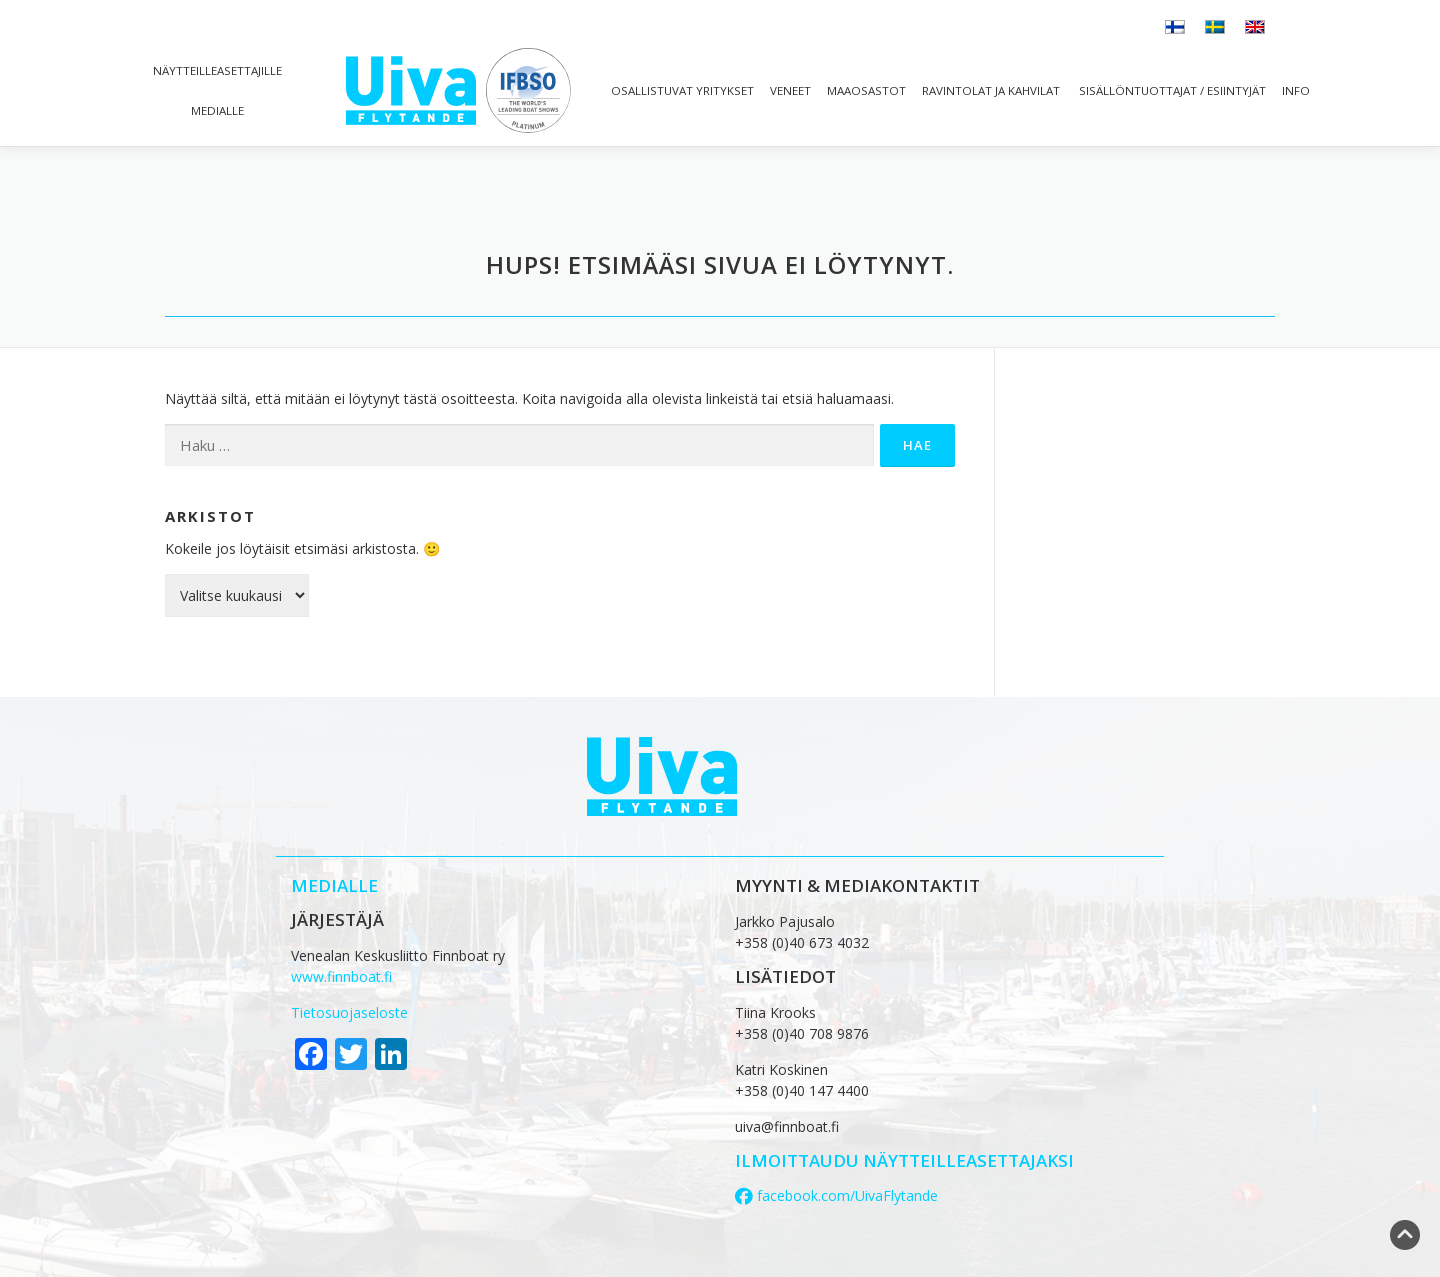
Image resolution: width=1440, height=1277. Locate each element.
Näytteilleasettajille (217, 70)
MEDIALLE (334, 885)
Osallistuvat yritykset (682, 90)
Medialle (217, 110)
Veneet (790, 90)
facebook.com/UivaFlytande (836, 1195)
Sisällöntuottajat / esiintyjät (1171, 90)
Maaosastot (866, 90)
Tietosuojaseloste (349, 1012)
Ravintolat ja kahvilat (991, 90)
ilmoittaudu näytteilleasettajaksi (904, 1160)
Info (1296, 90)
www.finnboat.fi (341, 976)
